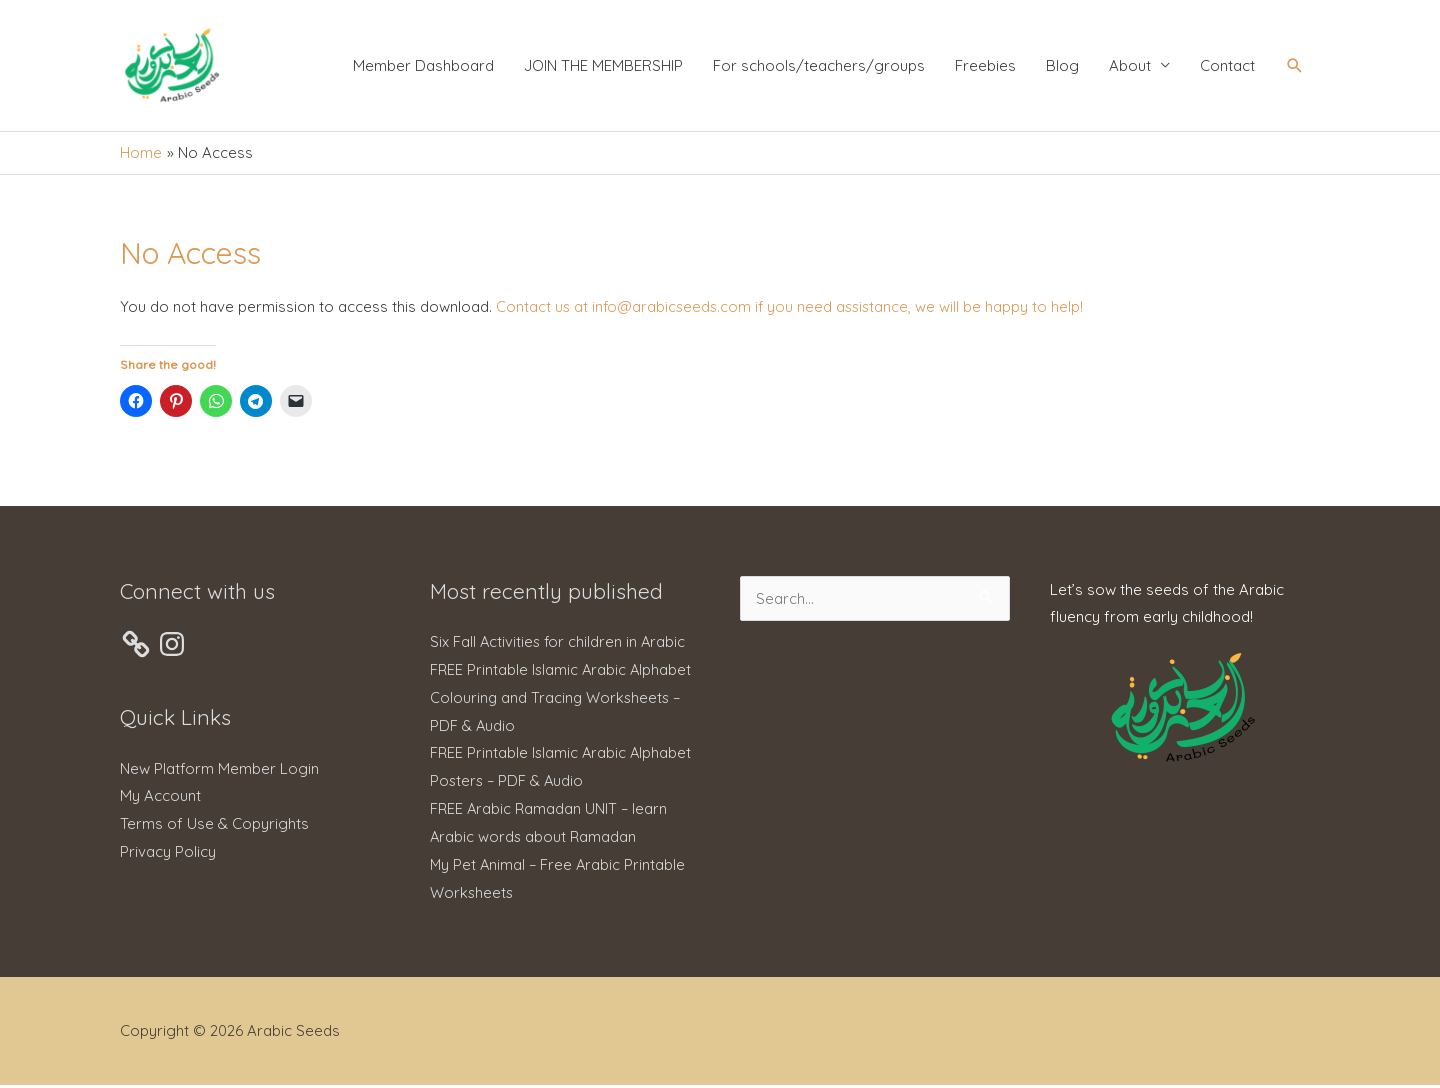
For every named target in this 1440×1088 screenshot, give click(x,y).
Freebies (985, 67)
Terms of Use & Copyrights (214, 826)
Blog (1062, 67)
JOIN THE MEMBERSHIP (603, 67)
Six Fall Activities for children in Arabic (559, 644)
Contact (1227, 67)
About (1130, 67)
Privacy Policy (168, 854)
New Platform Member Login (219, 771)
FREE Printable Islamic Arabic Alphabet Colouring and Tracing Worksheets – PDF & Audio (562, 700)
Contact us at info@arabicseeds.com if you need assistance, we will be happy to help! (793, 310)
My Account (160, 799)
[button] (1295, 68)
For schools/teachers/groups (819, 67)
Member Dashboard (423, 67)
